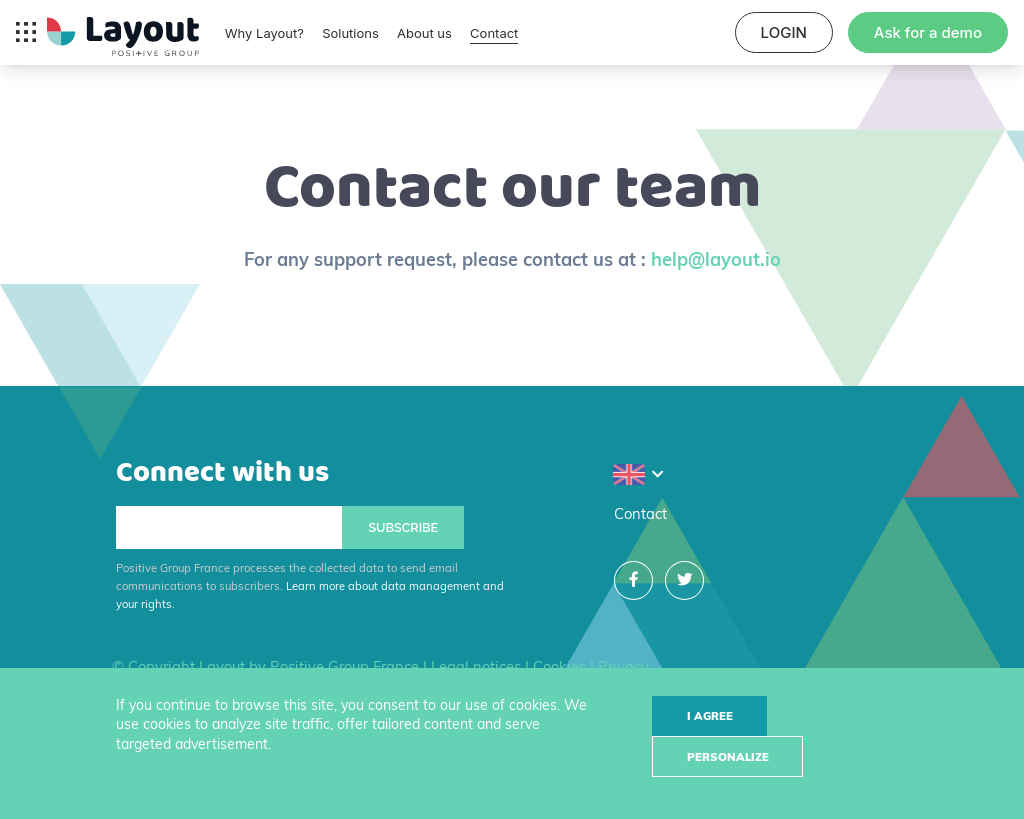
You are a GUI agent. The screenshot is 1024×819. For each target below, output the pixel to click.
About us (424, 33)
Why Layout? (264, 33)
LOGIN (784, 32)
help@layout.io (716, 259)
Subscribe (403, 527)
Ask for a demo (928, 32)
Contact (494, 33)
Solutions (350, 33)
